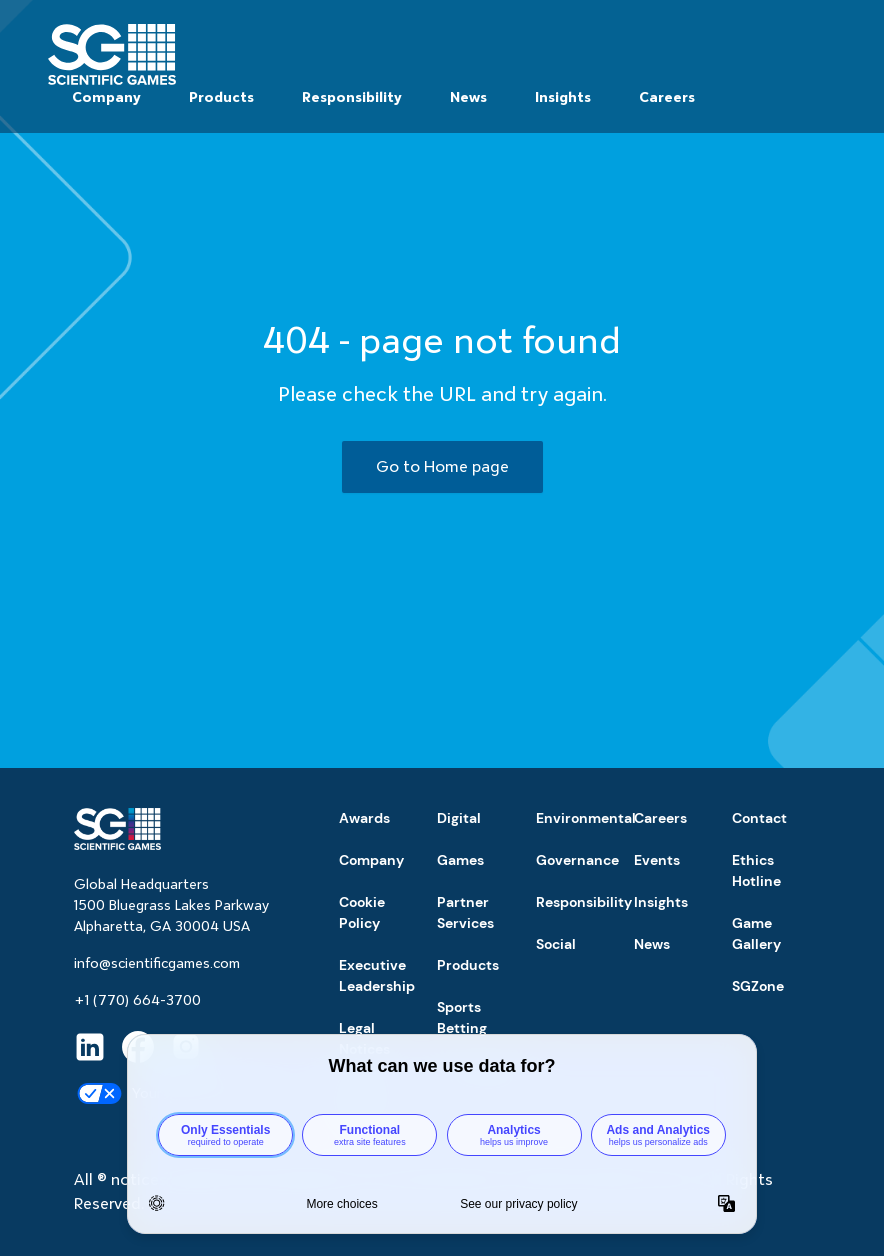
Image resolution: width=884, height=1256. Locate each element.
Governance (577, 860)
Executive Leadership (377, 975)
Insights (563, 97)
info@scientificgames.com (157, 963)
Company (106, 97)
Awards (364, 818)
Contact (759, 818)
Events (657, 860)
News (468, 97)
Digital (459, 818)
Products (221, 97)
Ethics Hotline (756, 870)
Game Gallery (756, 933)
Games (460, 860)
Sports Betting (462, 1017)
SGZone (758, 986)
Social (556, 944)
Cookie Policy (362, 912)
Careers (667, 97)
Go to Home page (442, 466)
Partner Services (465, 912)
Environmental (586, 818)
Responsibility (352, 97)
